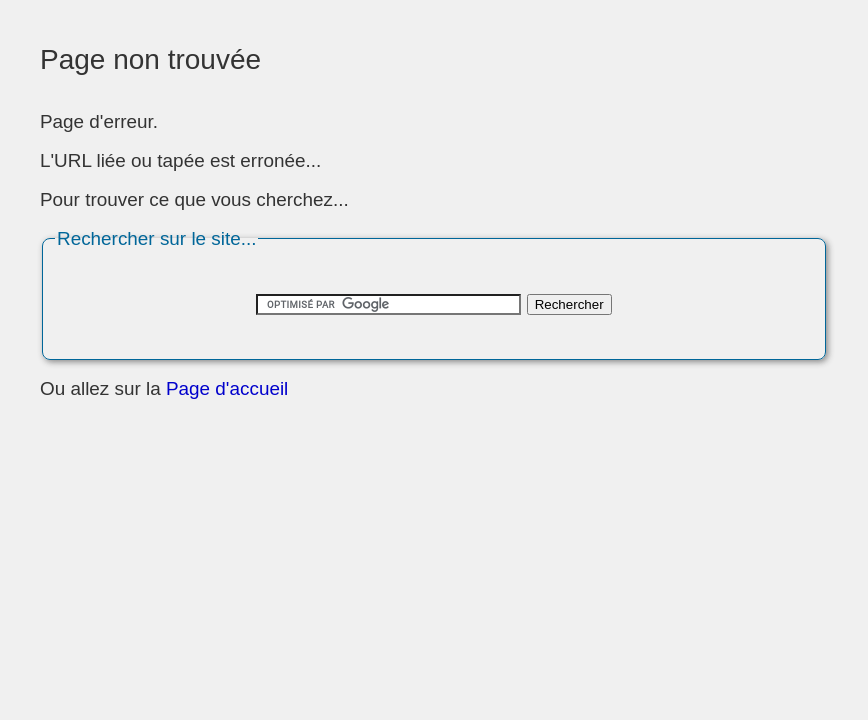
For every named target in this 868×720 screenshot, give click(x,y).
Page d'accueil (227, 388)
